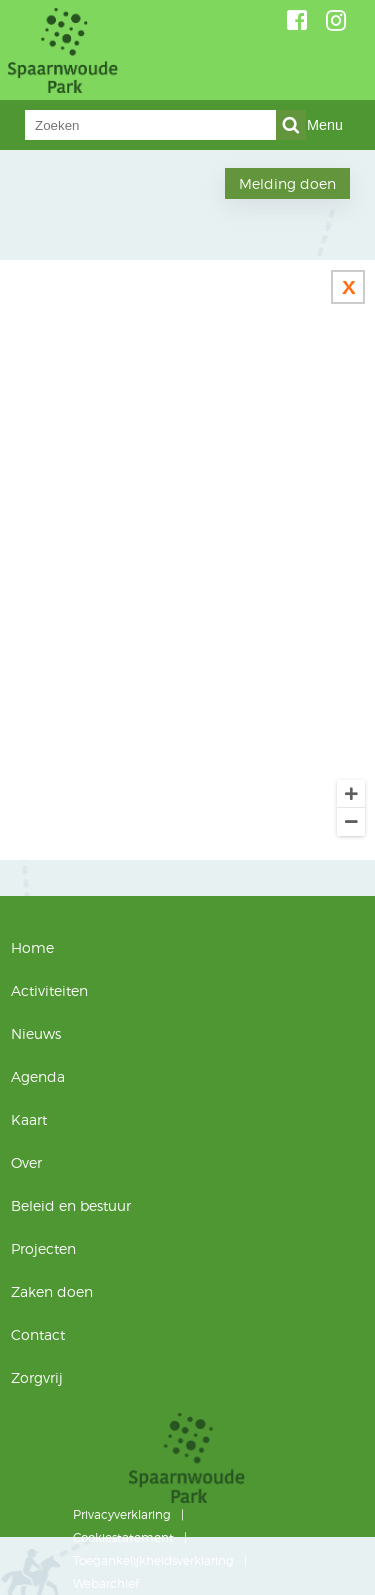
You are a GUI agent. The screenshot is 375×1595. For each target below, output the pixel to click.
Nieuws (36, 1033)
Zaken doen (52, 1291)
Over (26, 1162)
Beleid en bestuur (71, 1205)
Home (32, 947)
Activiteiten (49, 990)
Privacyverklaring (122, 1514)
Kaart (29, 1119)
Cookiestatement (123, 1537)
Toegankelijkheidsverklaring (153, 1560)
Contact (38, 1334)
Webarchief (106, 1583)
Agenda (38, 1076)
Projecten (43, 1248)
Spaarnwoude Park (147, 50)
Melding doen (287, 183)
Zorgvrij (37, 1377)
